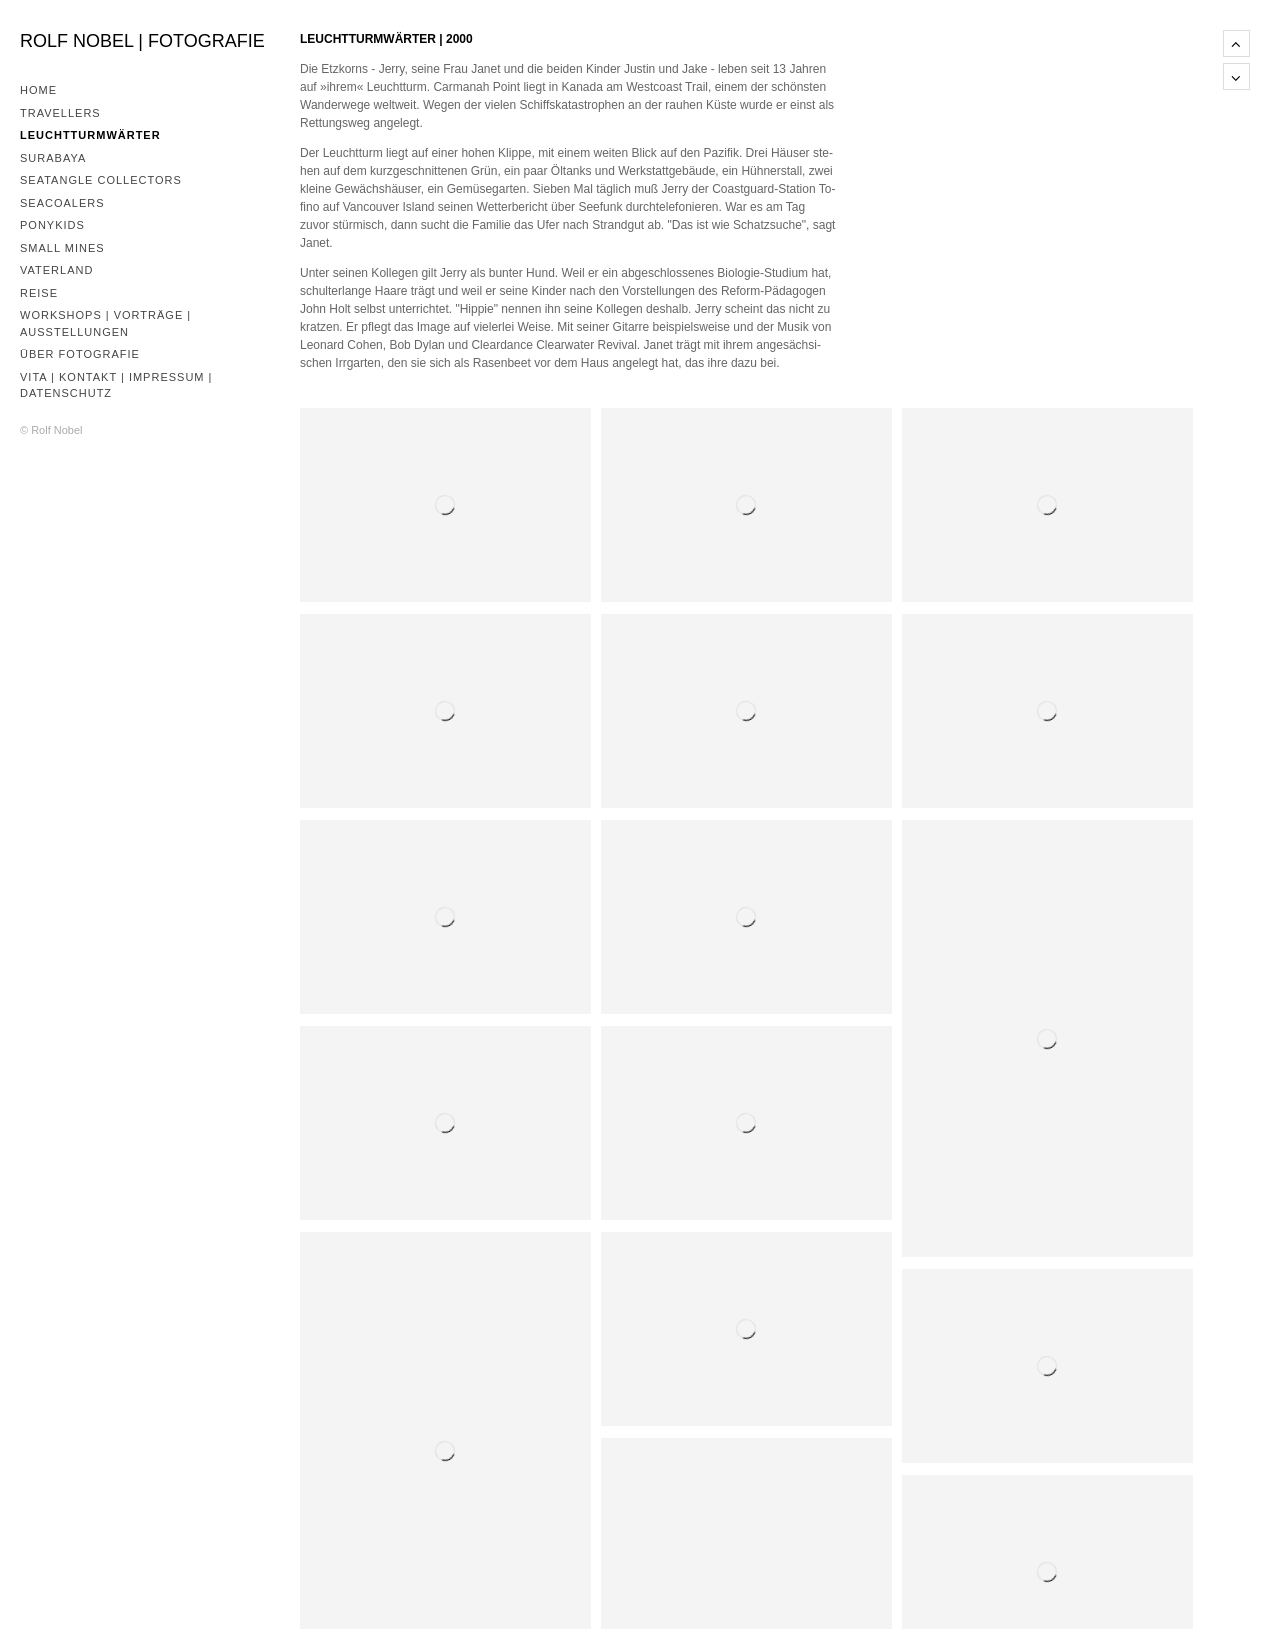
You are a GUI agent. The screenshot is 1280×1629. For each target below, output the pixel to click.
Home (38, 90)
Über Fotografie (80, 354)
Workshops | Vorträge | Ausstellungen (105, 323)
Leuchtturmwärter (90, 135)
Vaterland (56, 270)
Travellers (60, 113)
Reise (39, 293)
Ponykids (52, 225)
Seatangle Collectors (101, 180)
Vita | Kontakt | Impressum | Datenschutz (116, 385)
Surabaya (53, 158)
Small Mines (62, 248)
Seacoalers (62, 203)
